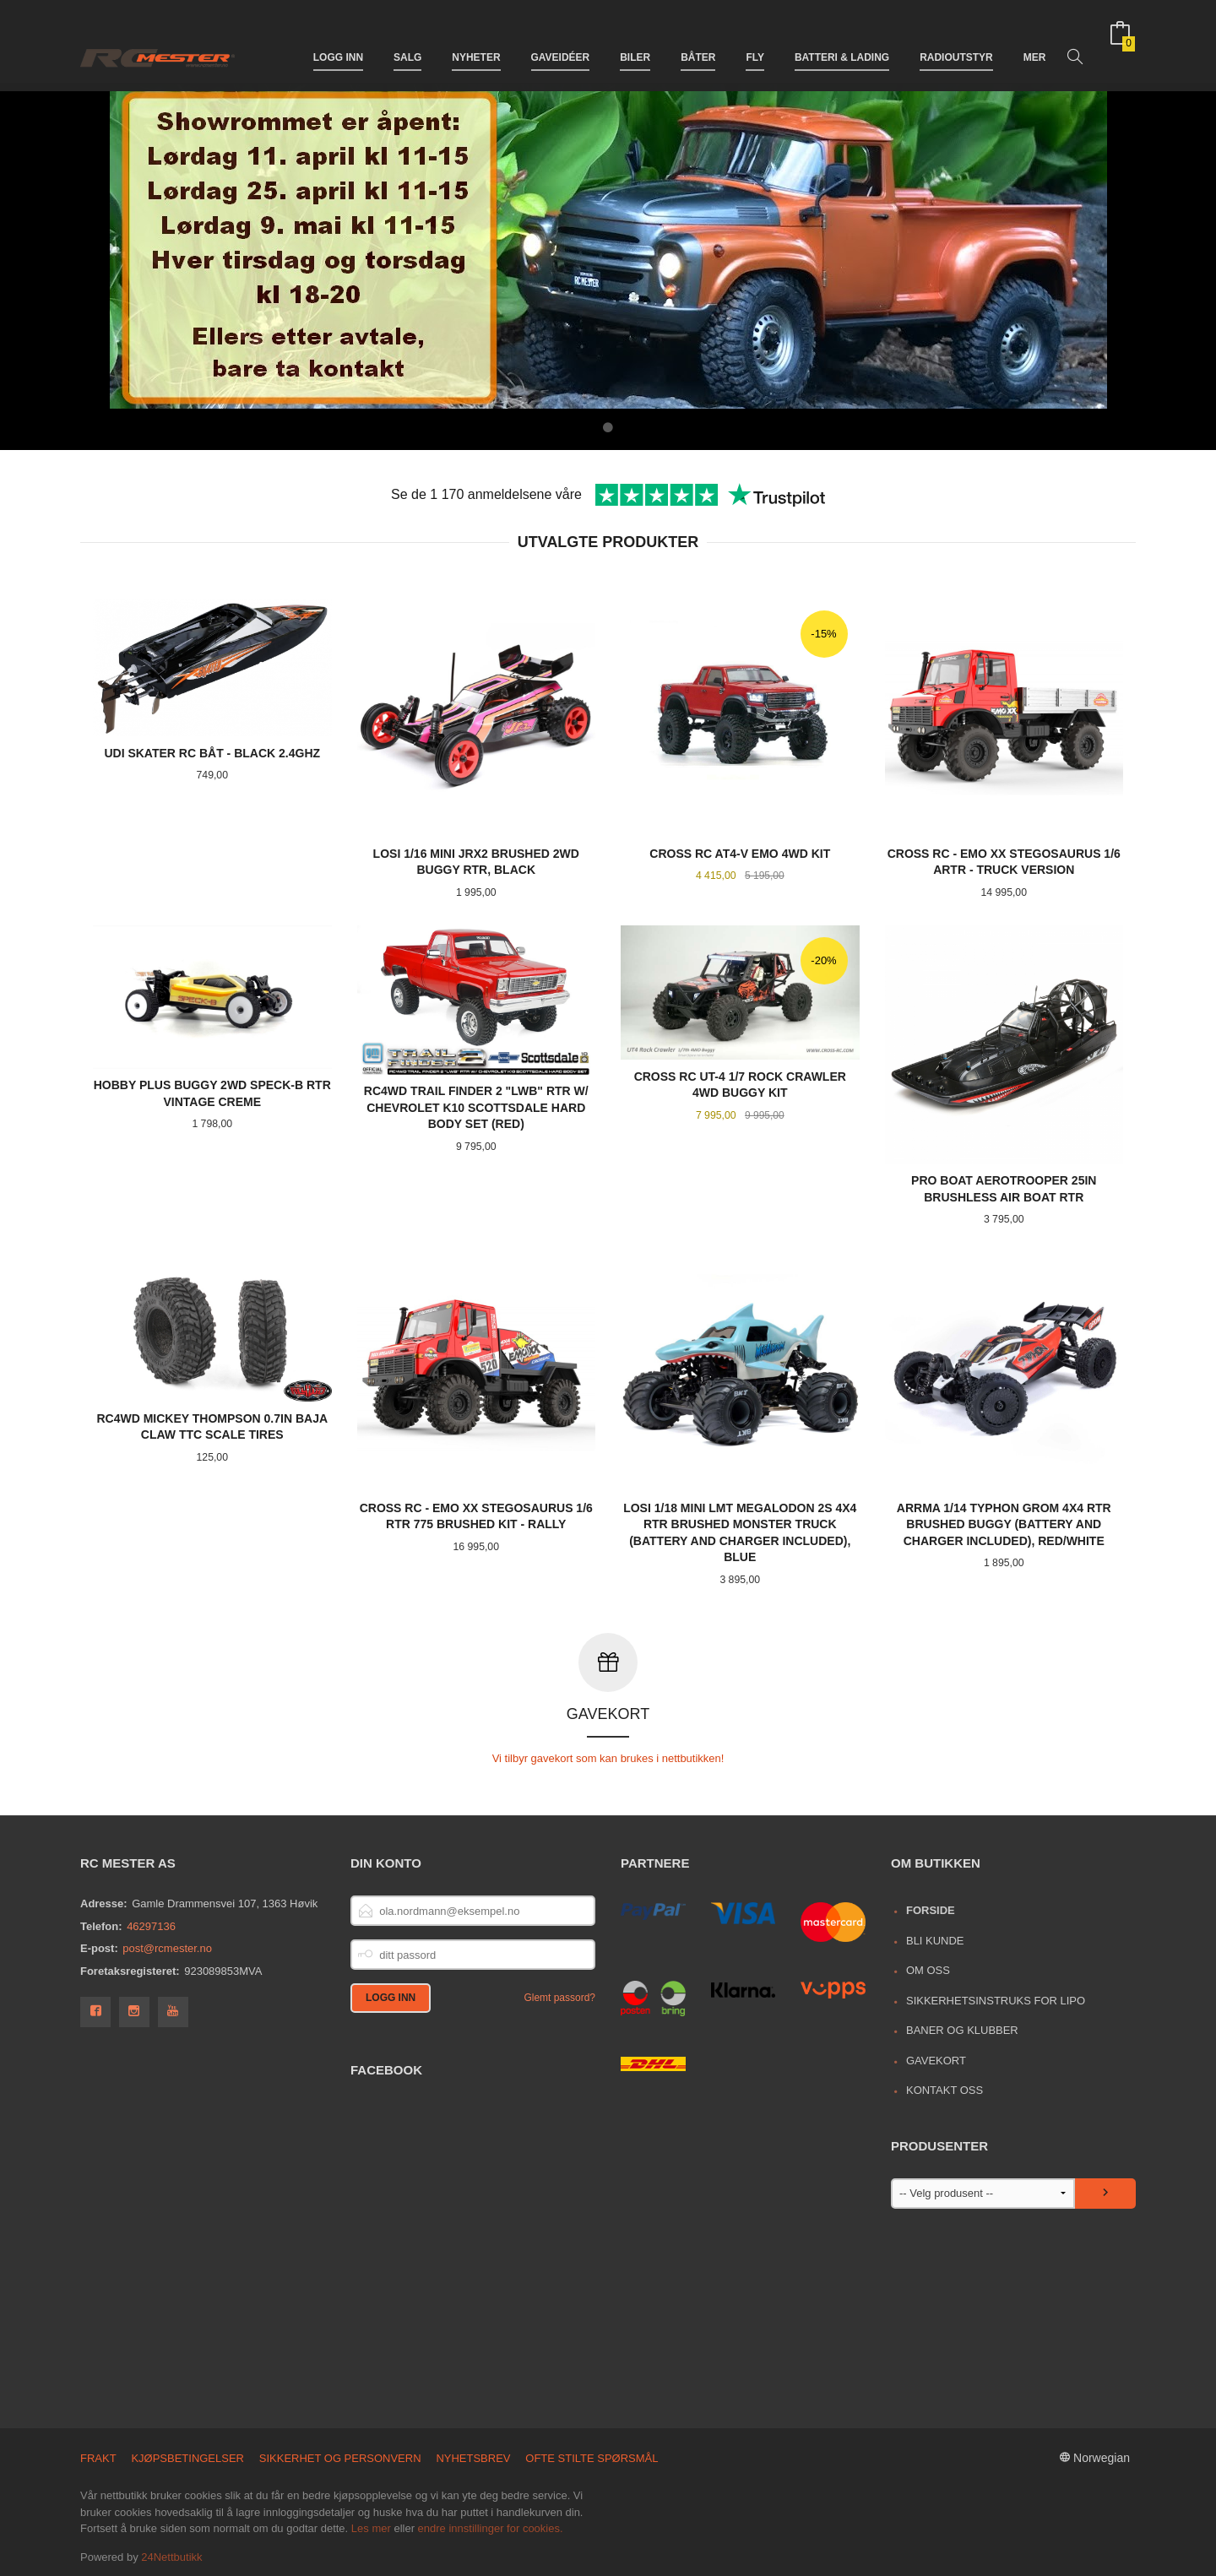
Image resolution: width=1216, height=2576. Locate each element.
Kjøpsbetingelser (187, 2457)
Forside (930, 1909)
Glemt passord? (559, 1997)
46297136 (151, 1925)
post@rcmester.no (167, 1947)
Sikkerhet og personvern (340, 2457)
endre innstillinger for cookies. (490, 2527)
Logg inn (338, 40)
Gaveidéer (560, 40)
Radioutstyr (956, 40)
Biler (635, 40)
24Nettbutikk (171, 2556)
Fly (755, 40)
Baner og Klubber (962, 2029)
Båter (698, 40)
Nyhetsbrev (473, 2457)
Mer (1034, 40)
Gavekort (936, 2059)
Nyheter (476, 40)
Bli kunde (935, 1939)
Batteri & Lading (842, 40)
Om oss (928, 1969)
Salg (407, 40)
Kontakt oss (944, 2089)
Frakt (98, 2457)
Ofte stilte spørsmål (591, 2457)
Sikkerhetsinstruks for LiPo (995, 1999)
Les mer (371, 2527)
